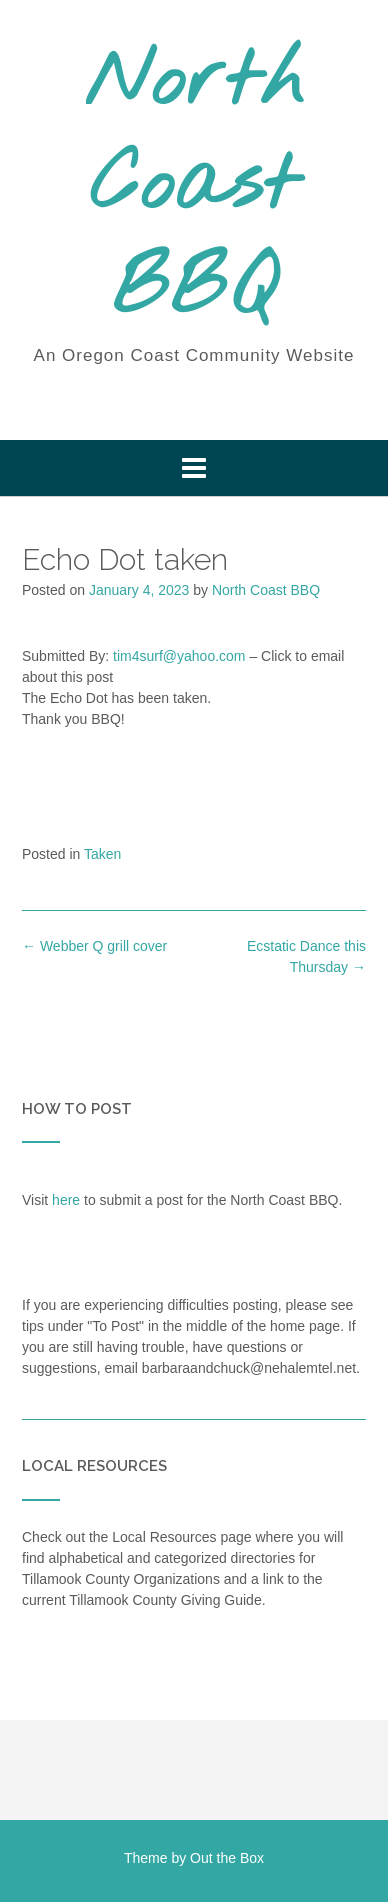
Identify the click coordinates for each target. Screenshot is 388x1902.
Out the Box (227, 1858)
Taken (102, 854)
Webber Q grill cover (94, 946)
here (66, 1200)
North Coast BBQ (194, 187)
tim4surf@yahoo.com (179, 656)
